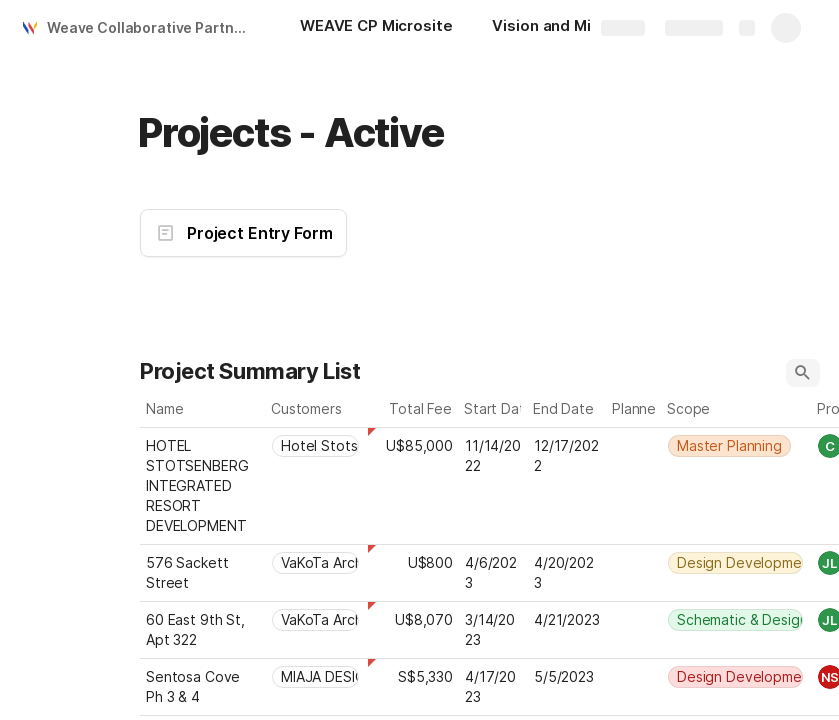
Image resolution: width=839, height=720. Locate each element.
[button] (803, 373)
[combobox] (317, 446)
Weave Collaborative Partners (151, 27)
